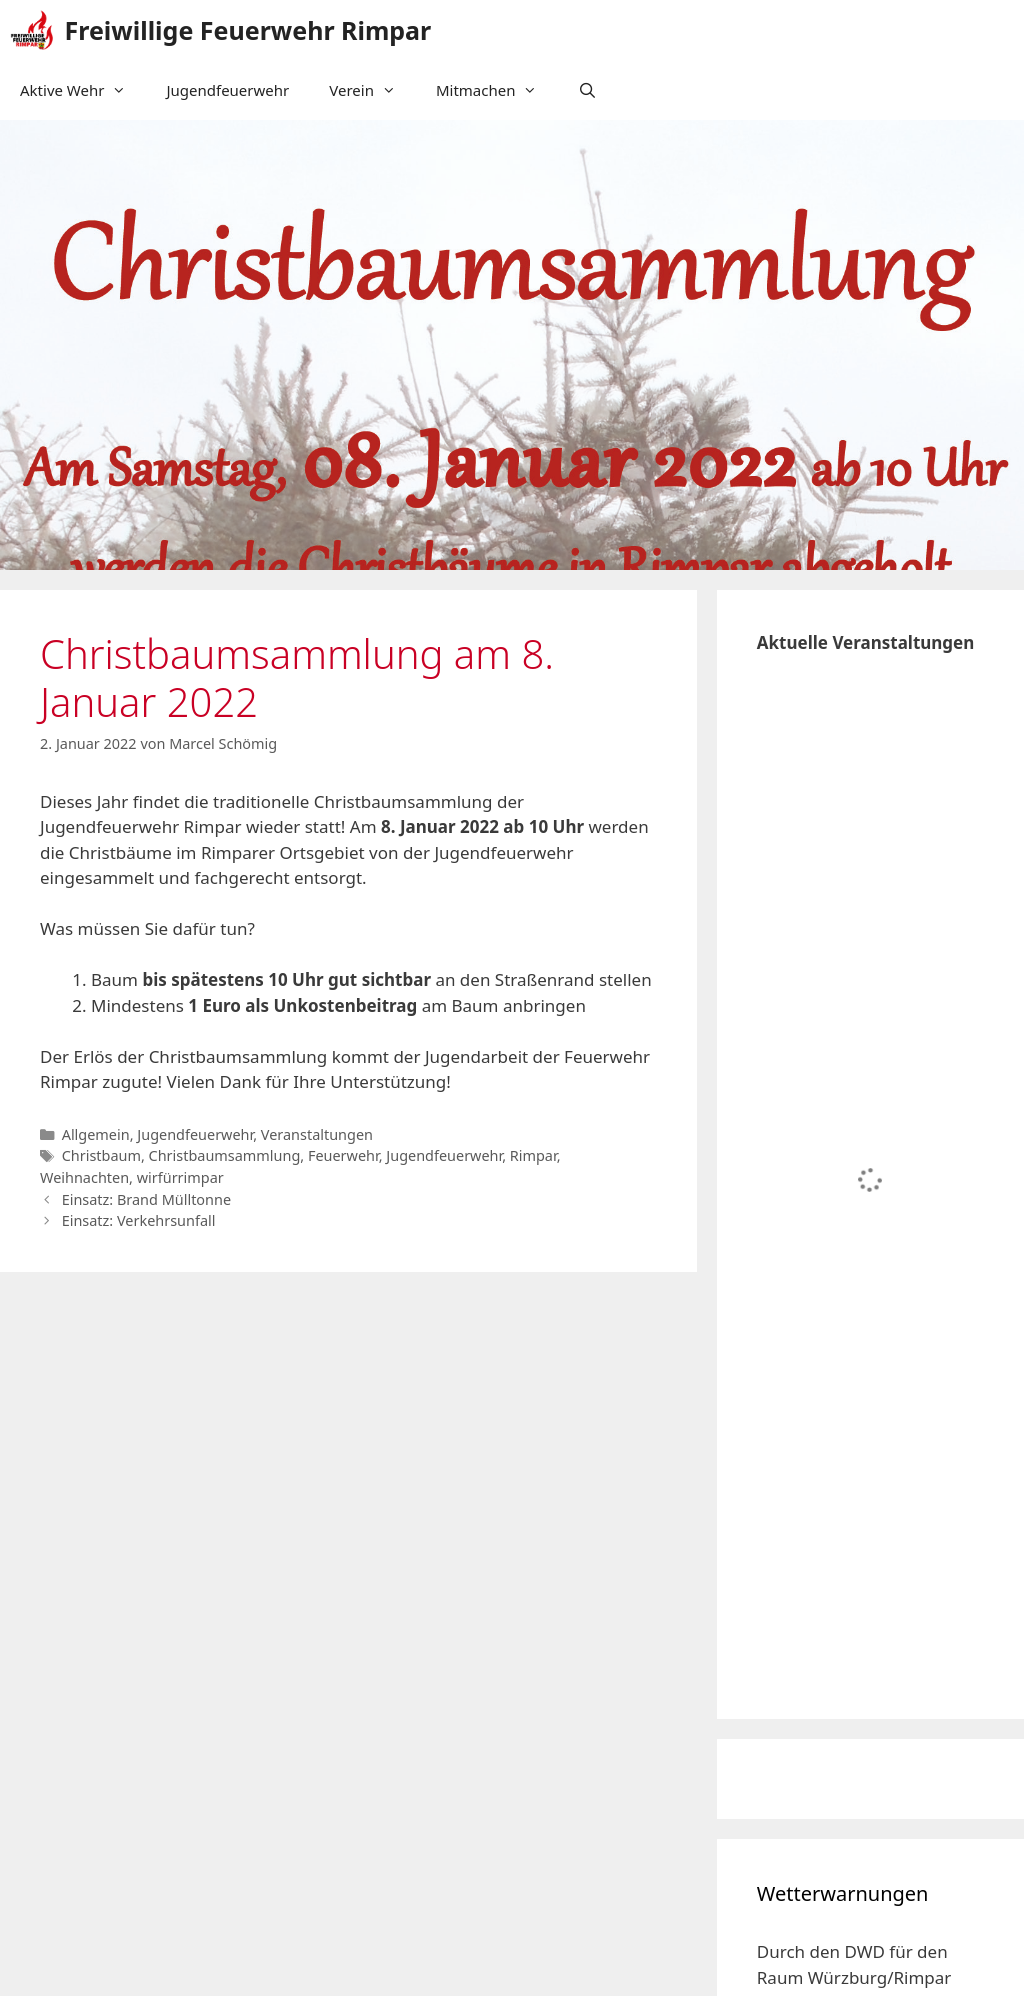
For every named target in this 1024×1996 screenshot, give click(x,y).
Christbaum (101, 1155)
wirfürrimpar (180, 1177)
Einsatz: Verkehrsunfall (139, 1220)
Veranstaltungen (317, 1134)
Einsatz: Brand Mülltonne (146, 1199)
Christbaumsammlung (225, 1155)
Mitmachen (497, 90)
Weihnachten (84, 1177)
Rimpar (533, 1155)
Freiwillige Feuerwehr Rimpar (248, 30)
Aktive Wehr (83, 90)
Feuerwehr (343, 1155)
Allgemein (96, 1134)
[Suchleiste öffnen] (586, 90)
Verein (372, 90)
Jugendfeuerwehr (227, 90)
